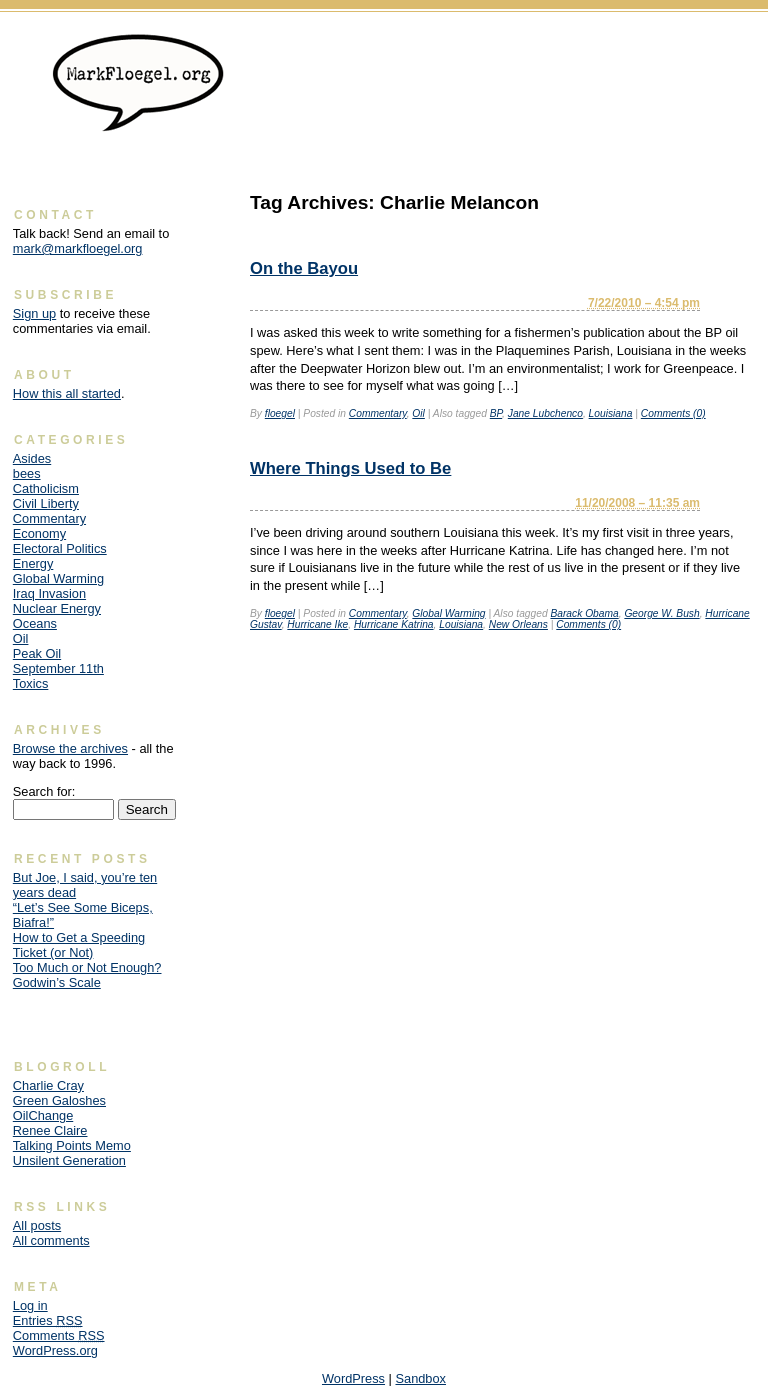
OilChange (43, 1115)
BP (496, 413)
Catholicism (46, 488)
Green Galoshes (59, 1100)
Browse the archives (70, 748)
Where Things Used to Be (350, 468)
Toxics (31, 683)
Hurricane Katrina (394, 624)
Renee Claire (50, 1130)
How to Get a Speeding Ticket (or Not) (79, 945)
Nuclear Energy (57, 608)
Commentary (378, 413)
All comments (51, 1240)
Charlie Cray (48, 1085)
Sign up (34, 313)
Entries (48, 1320)
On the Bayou (304, 268)
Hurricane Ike (317, 624)
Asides (32, 458)
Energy (33, 563)
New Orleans (518, 624)
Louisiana (611, 413)
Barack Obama (584, 613)
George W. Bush (661, 613)
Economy (39, 533)
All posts (37, 1225)
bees (27, 473)
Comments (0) (673, 413)
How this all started (67, 393)
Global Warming (448, 613)
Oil (418, 413)
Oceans (35, 623)
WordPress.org (55, 1350)
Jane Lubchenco (545, 413)
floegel (280, 413)
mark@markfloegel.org (78, 248)
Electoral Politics (60, 548)
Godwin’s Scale (57, 982)
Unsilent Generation (69, 1160)
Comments (59, 1335)
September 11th (58, 668)
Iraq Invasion (49, 593)
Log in (30, 1305)
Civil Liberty (46, 503)
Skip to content (713, 45)
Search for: (44, 791)
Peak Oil (37, 653)
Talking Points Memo (72, 1145)
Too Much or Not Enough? (87, 967)
